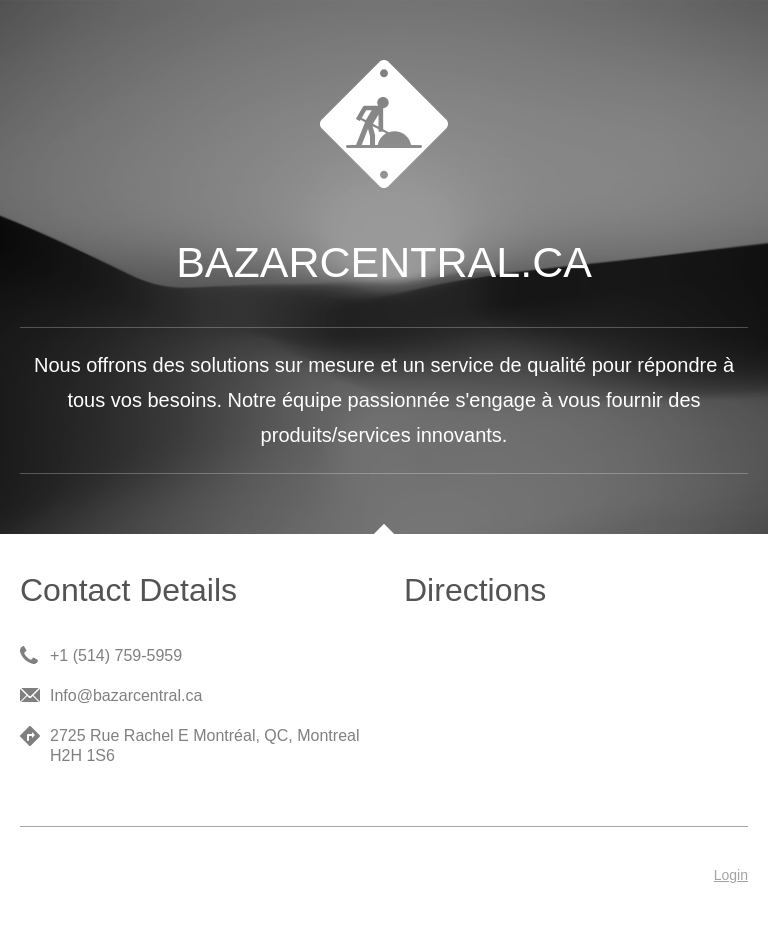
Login (731, 875)
